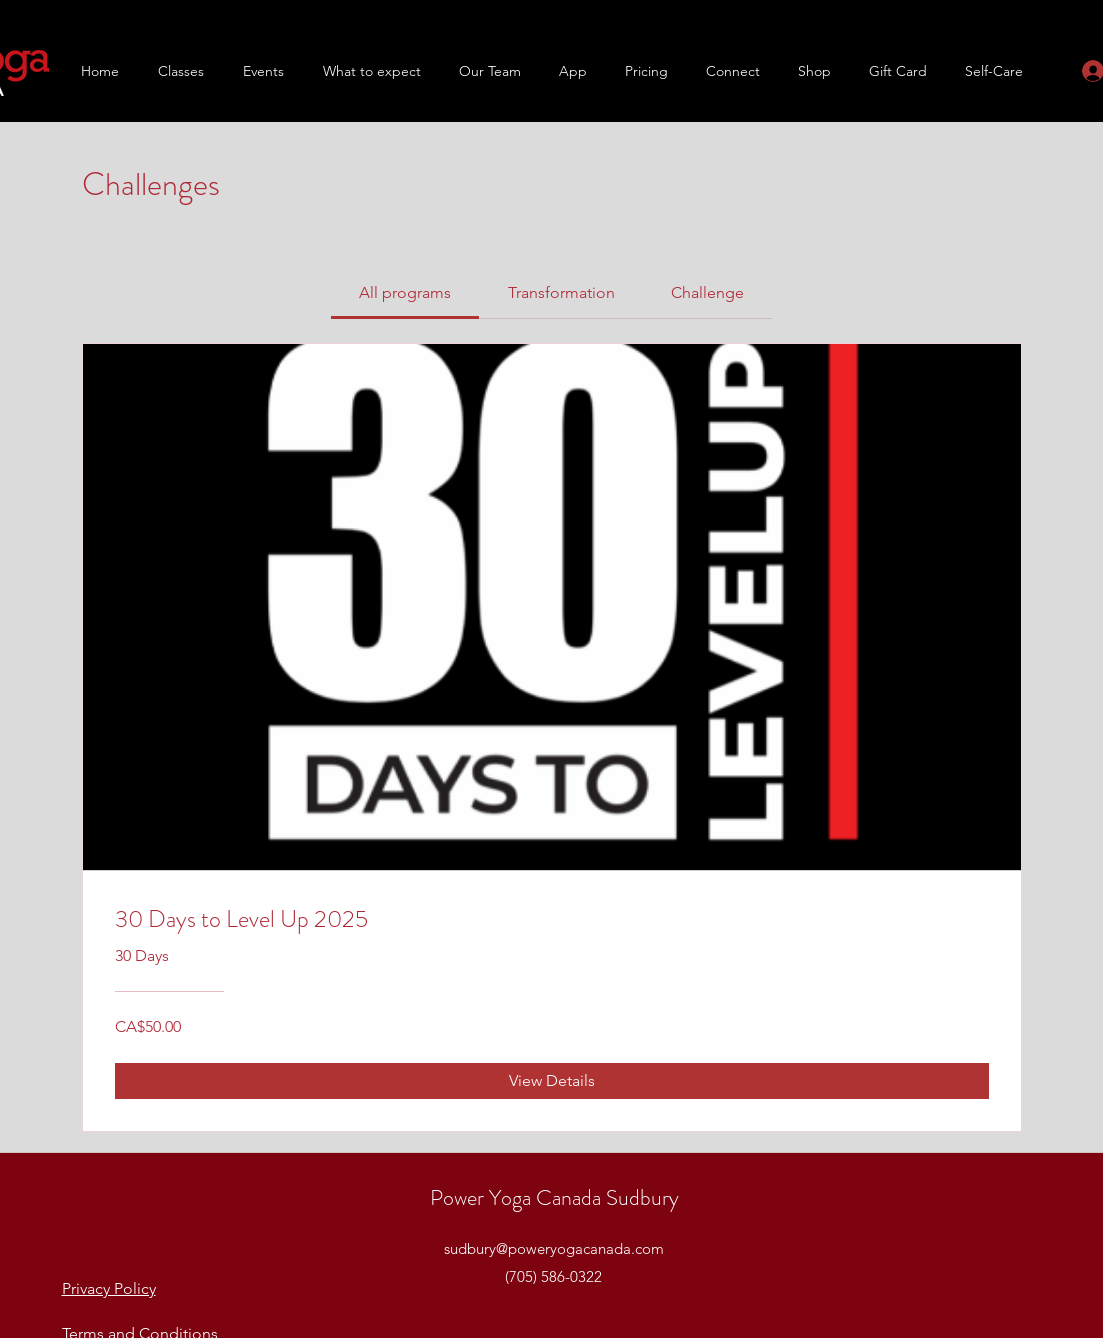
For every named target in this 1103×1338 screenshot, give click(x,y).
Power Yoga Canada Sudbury (554, 1197)
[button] (181, 71)
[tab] (405, 293)
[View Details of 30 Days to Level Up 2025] (552, 1081)
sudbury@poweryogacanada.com (554, 1248)
